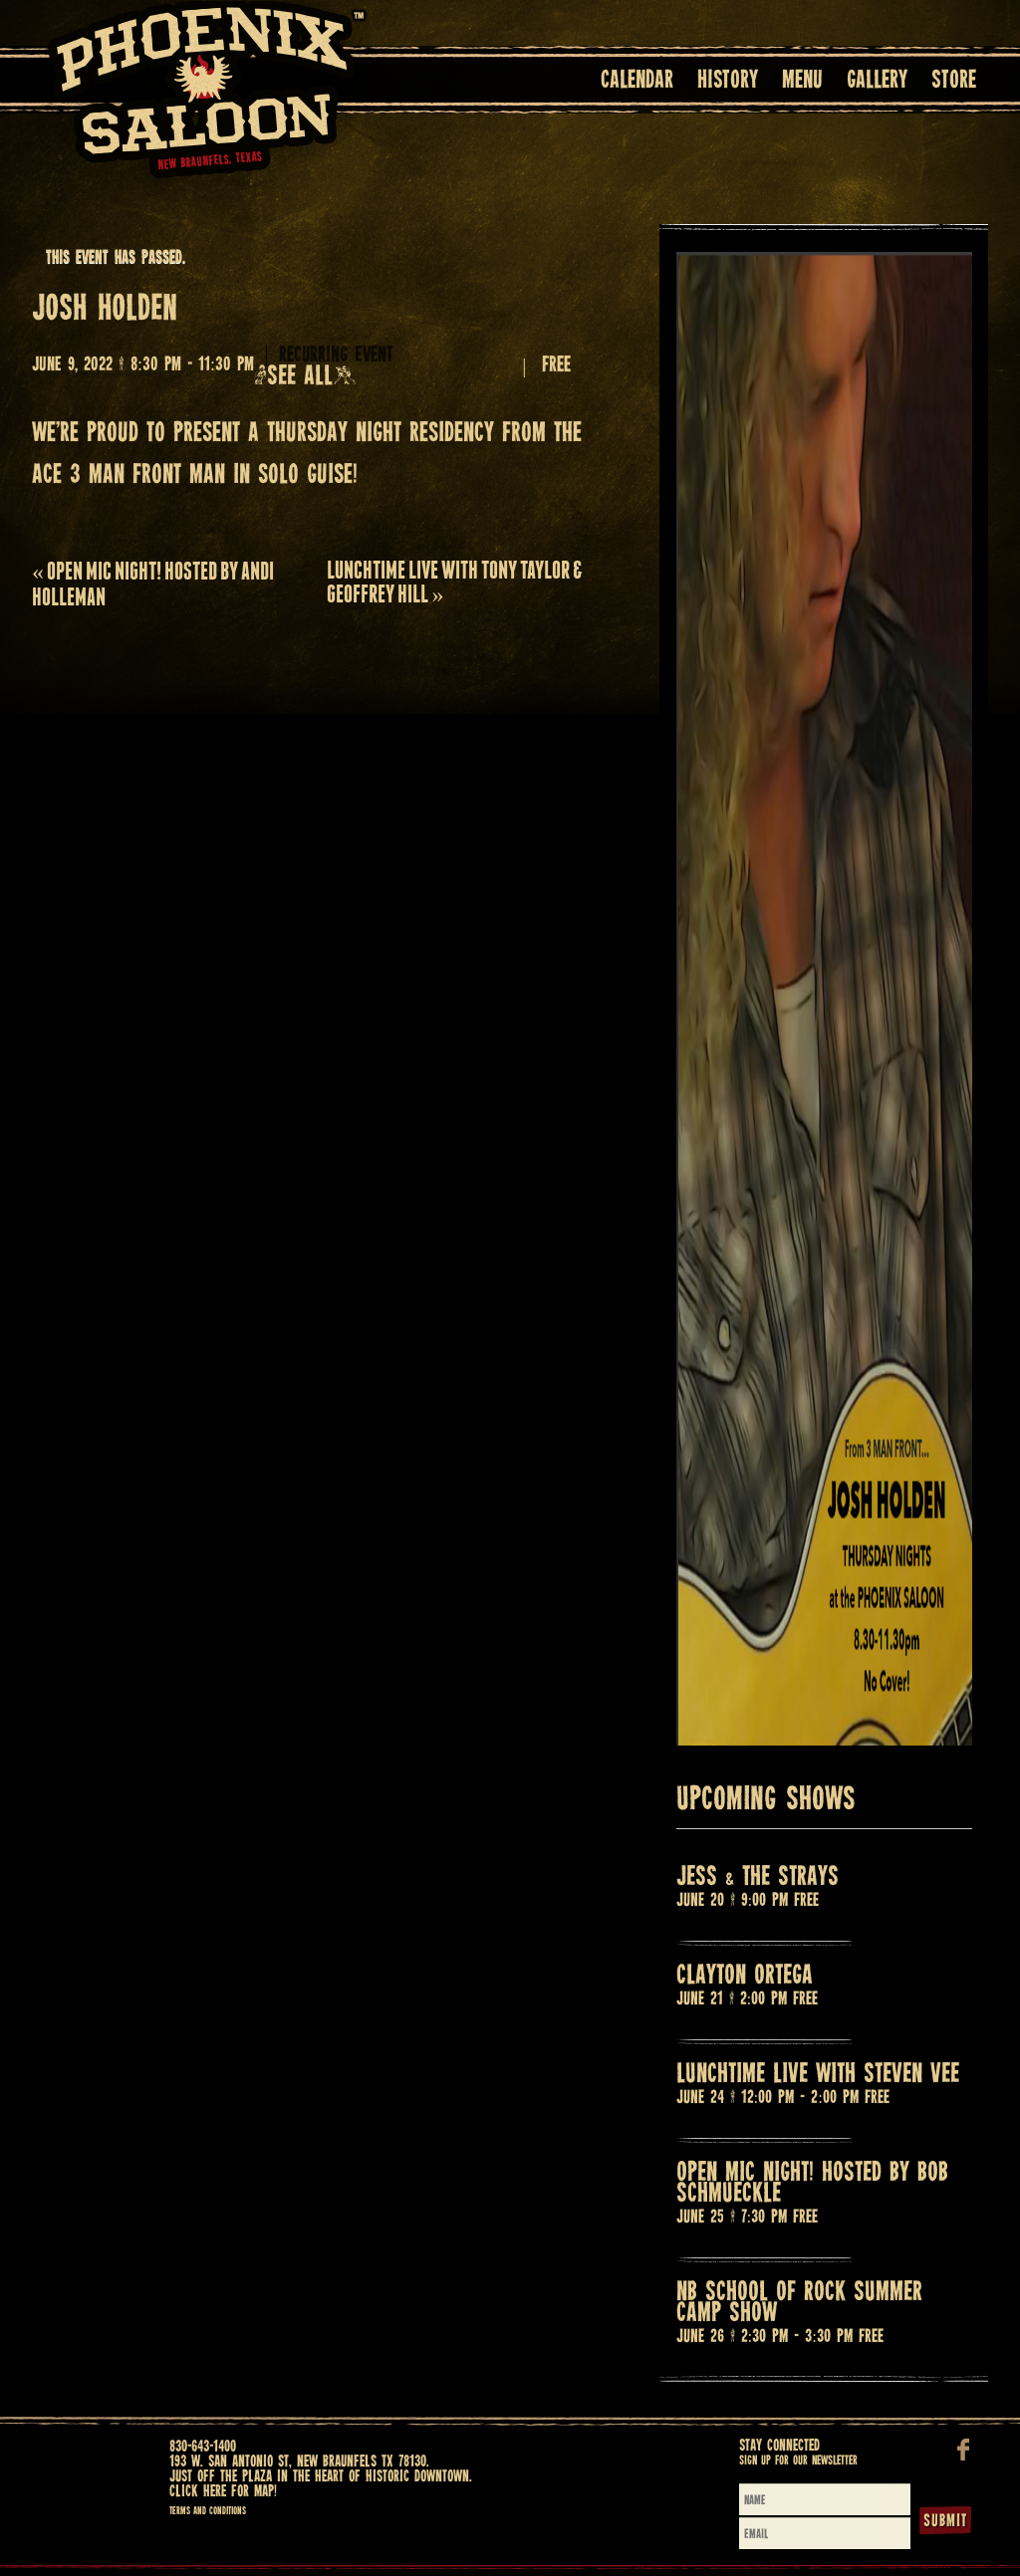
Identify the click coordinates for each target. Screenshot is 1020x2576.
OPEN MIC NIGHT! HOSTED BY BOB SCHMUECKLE (812, 2184)
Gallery (877, 81)
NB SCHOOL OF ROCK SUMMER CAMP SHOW (799, 2303)
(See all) (305, 376)
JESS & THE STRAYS (757, 1877)
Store (953, 81)
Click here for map (221, 2491)
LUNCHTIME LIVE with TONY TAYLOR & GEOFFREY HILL (455, 582)
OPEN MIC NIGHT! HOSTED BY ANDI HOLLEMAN (153, 584)
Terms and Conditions (207, 2511)
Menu (802, 81)
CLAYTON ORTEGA (744, 1976)
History (727, 81)
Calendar (637, 81)
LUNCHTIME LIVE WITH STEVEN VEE (817, 2074)
